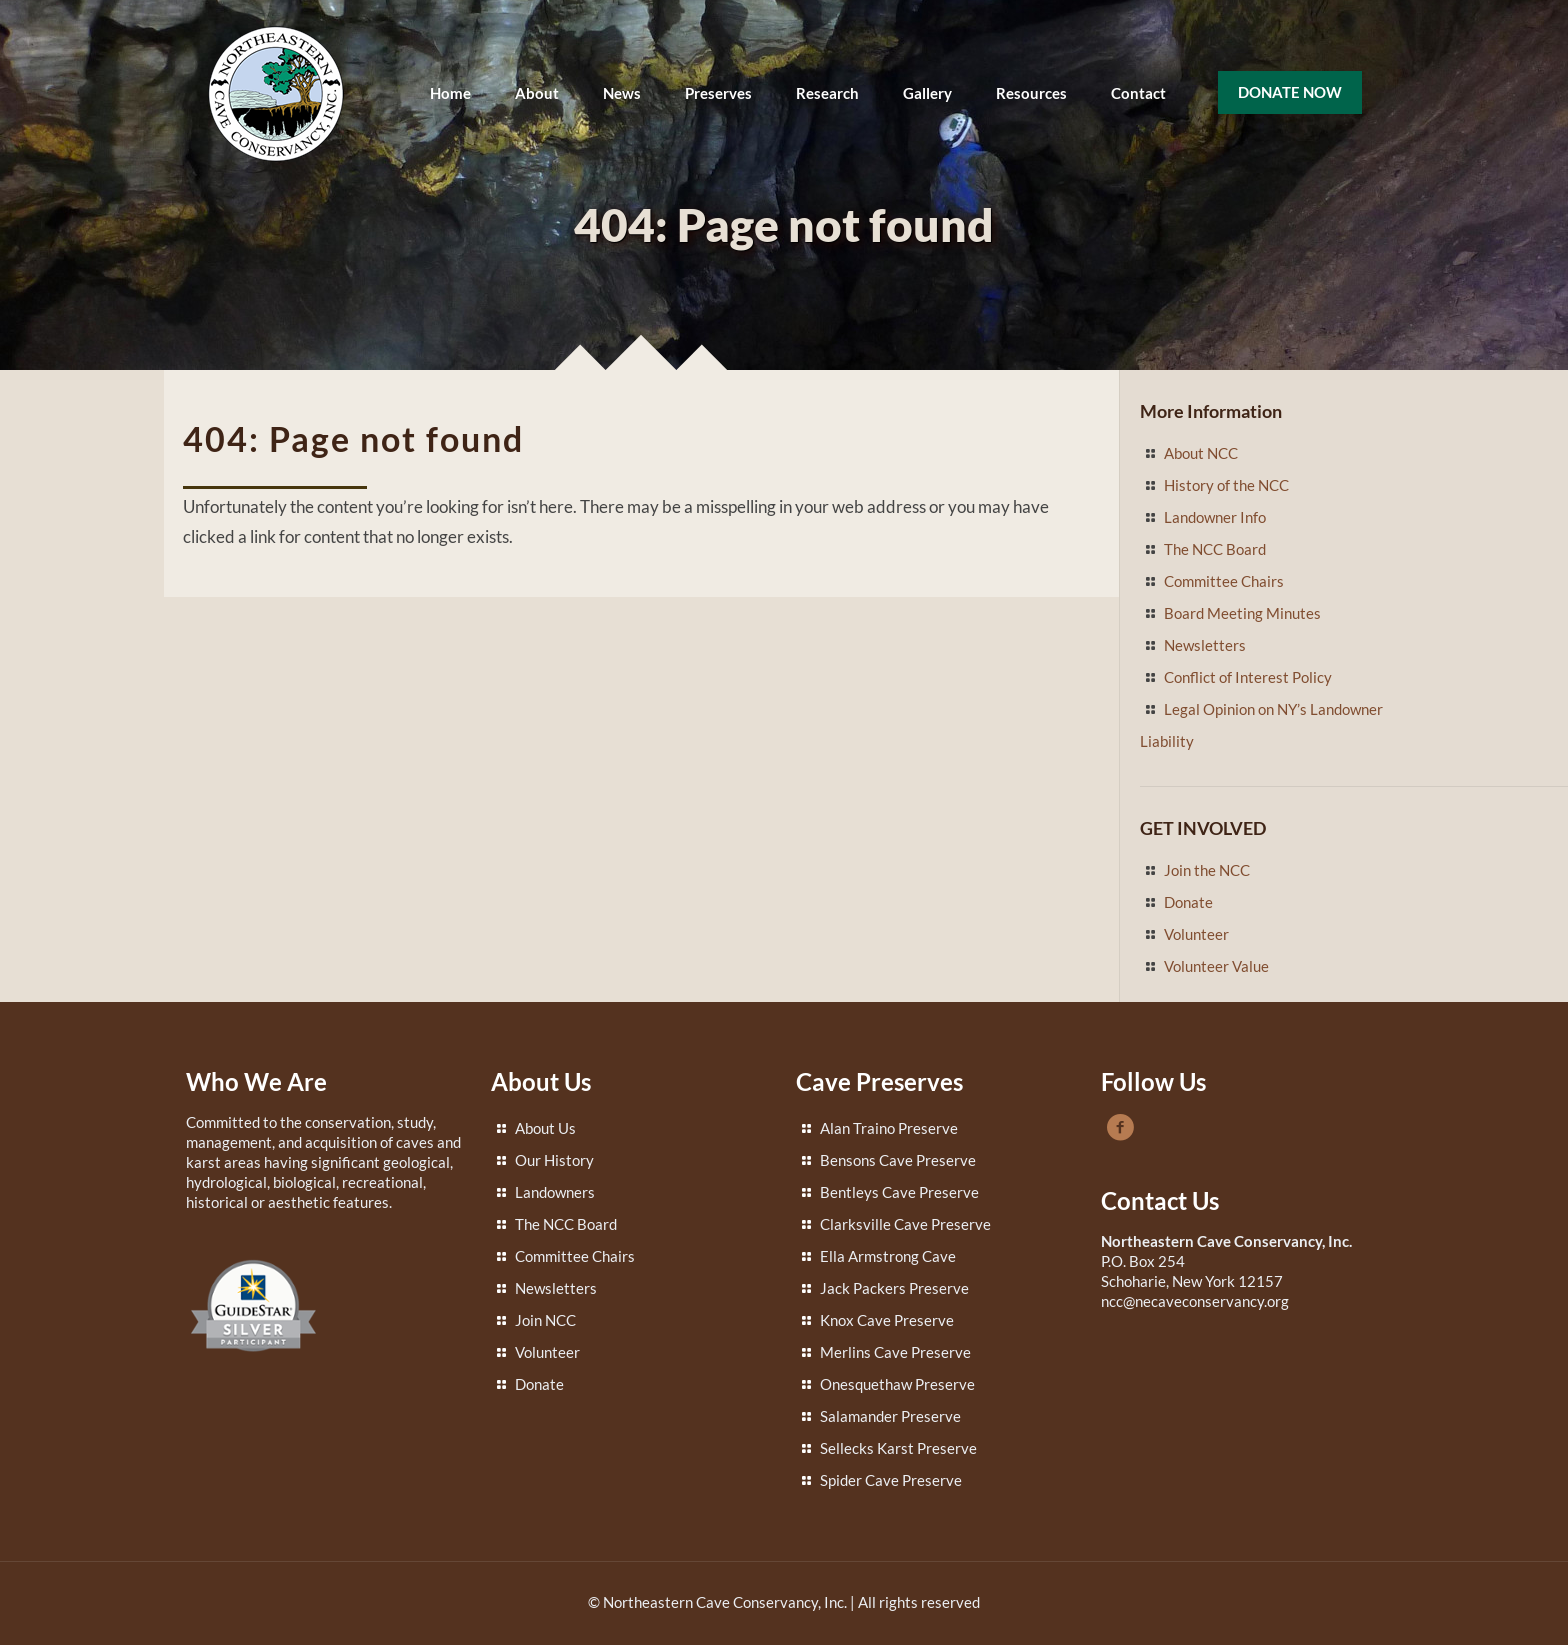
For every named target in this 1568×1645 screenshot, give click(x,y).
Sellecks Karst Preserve (898, 1448)
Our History (554, 1160)
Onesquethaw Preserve (897, 1384)
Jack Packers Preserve (894, 1288)
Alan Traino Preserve (889, 1128)
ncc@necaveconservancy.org (1195, 1301)
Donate (1188, 902)
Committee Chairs (1224, 581)
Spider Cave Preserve (891, 1480)
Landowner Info (1215, 517)
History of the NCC (1226, 485)
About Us (545, 1128)
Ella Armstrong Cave (888, 1256)
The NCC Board (1215, 549)
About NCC (1201, 453)
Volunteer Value (1216, 966)
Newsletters (1205, 645)
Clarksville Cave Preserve (905, 1224)
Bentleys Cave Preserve (899, 1192)
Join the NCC (1207, 870)
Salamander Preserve (890, 1416)
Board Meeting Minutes (1242, 613)
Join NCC (545, 1320)
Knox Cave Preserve (887, 1320)
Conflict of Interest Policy (1248, 677)
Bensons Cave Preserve (898, 1160)
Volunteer (1196, 934)
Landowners (555, 1192)
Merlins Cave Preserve (895, 1352)
